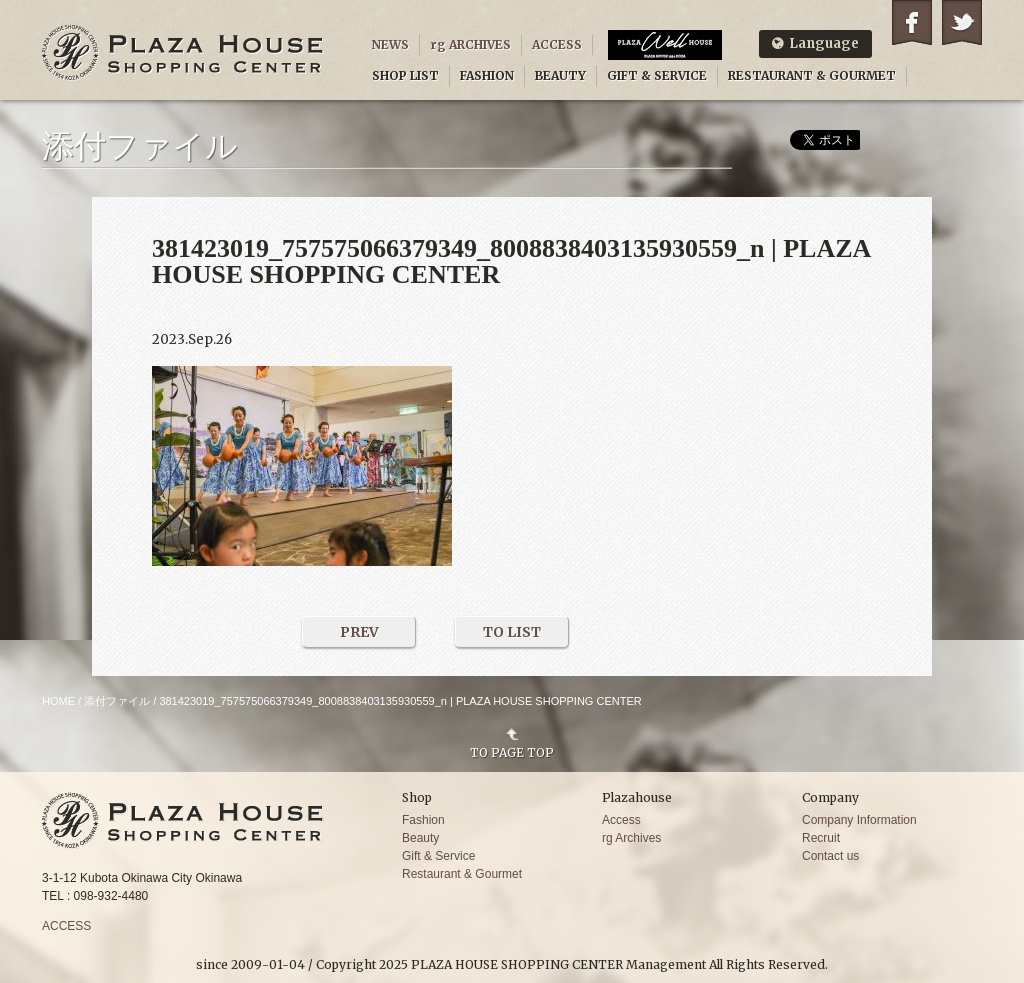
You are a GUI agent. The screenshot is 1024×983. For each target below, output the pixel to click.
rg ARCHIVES (470, 44)
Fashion (423, 820)
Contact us (830, 856)
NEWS (390, 44)
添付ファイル (117, 701)
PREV (359, 632)
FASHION (487, 75)
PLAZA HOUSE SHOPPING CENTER (183, 52)
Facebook (912, 22)
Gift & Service (438, 856)
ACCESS (557, 44)
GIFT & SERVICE (657, 75)
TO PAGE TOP (512, 752)
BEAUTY (560, 75)
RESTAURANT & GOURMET (812, 75)
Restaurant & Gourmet (462, 874)
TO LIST (512, 632)
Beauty (420, 838)
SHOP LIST (405, 75)
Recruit (821, 838)
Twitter (962, 22)
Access (621, 820)
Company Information (859, 820)
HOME (58, 701)
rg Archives (631, 838)
